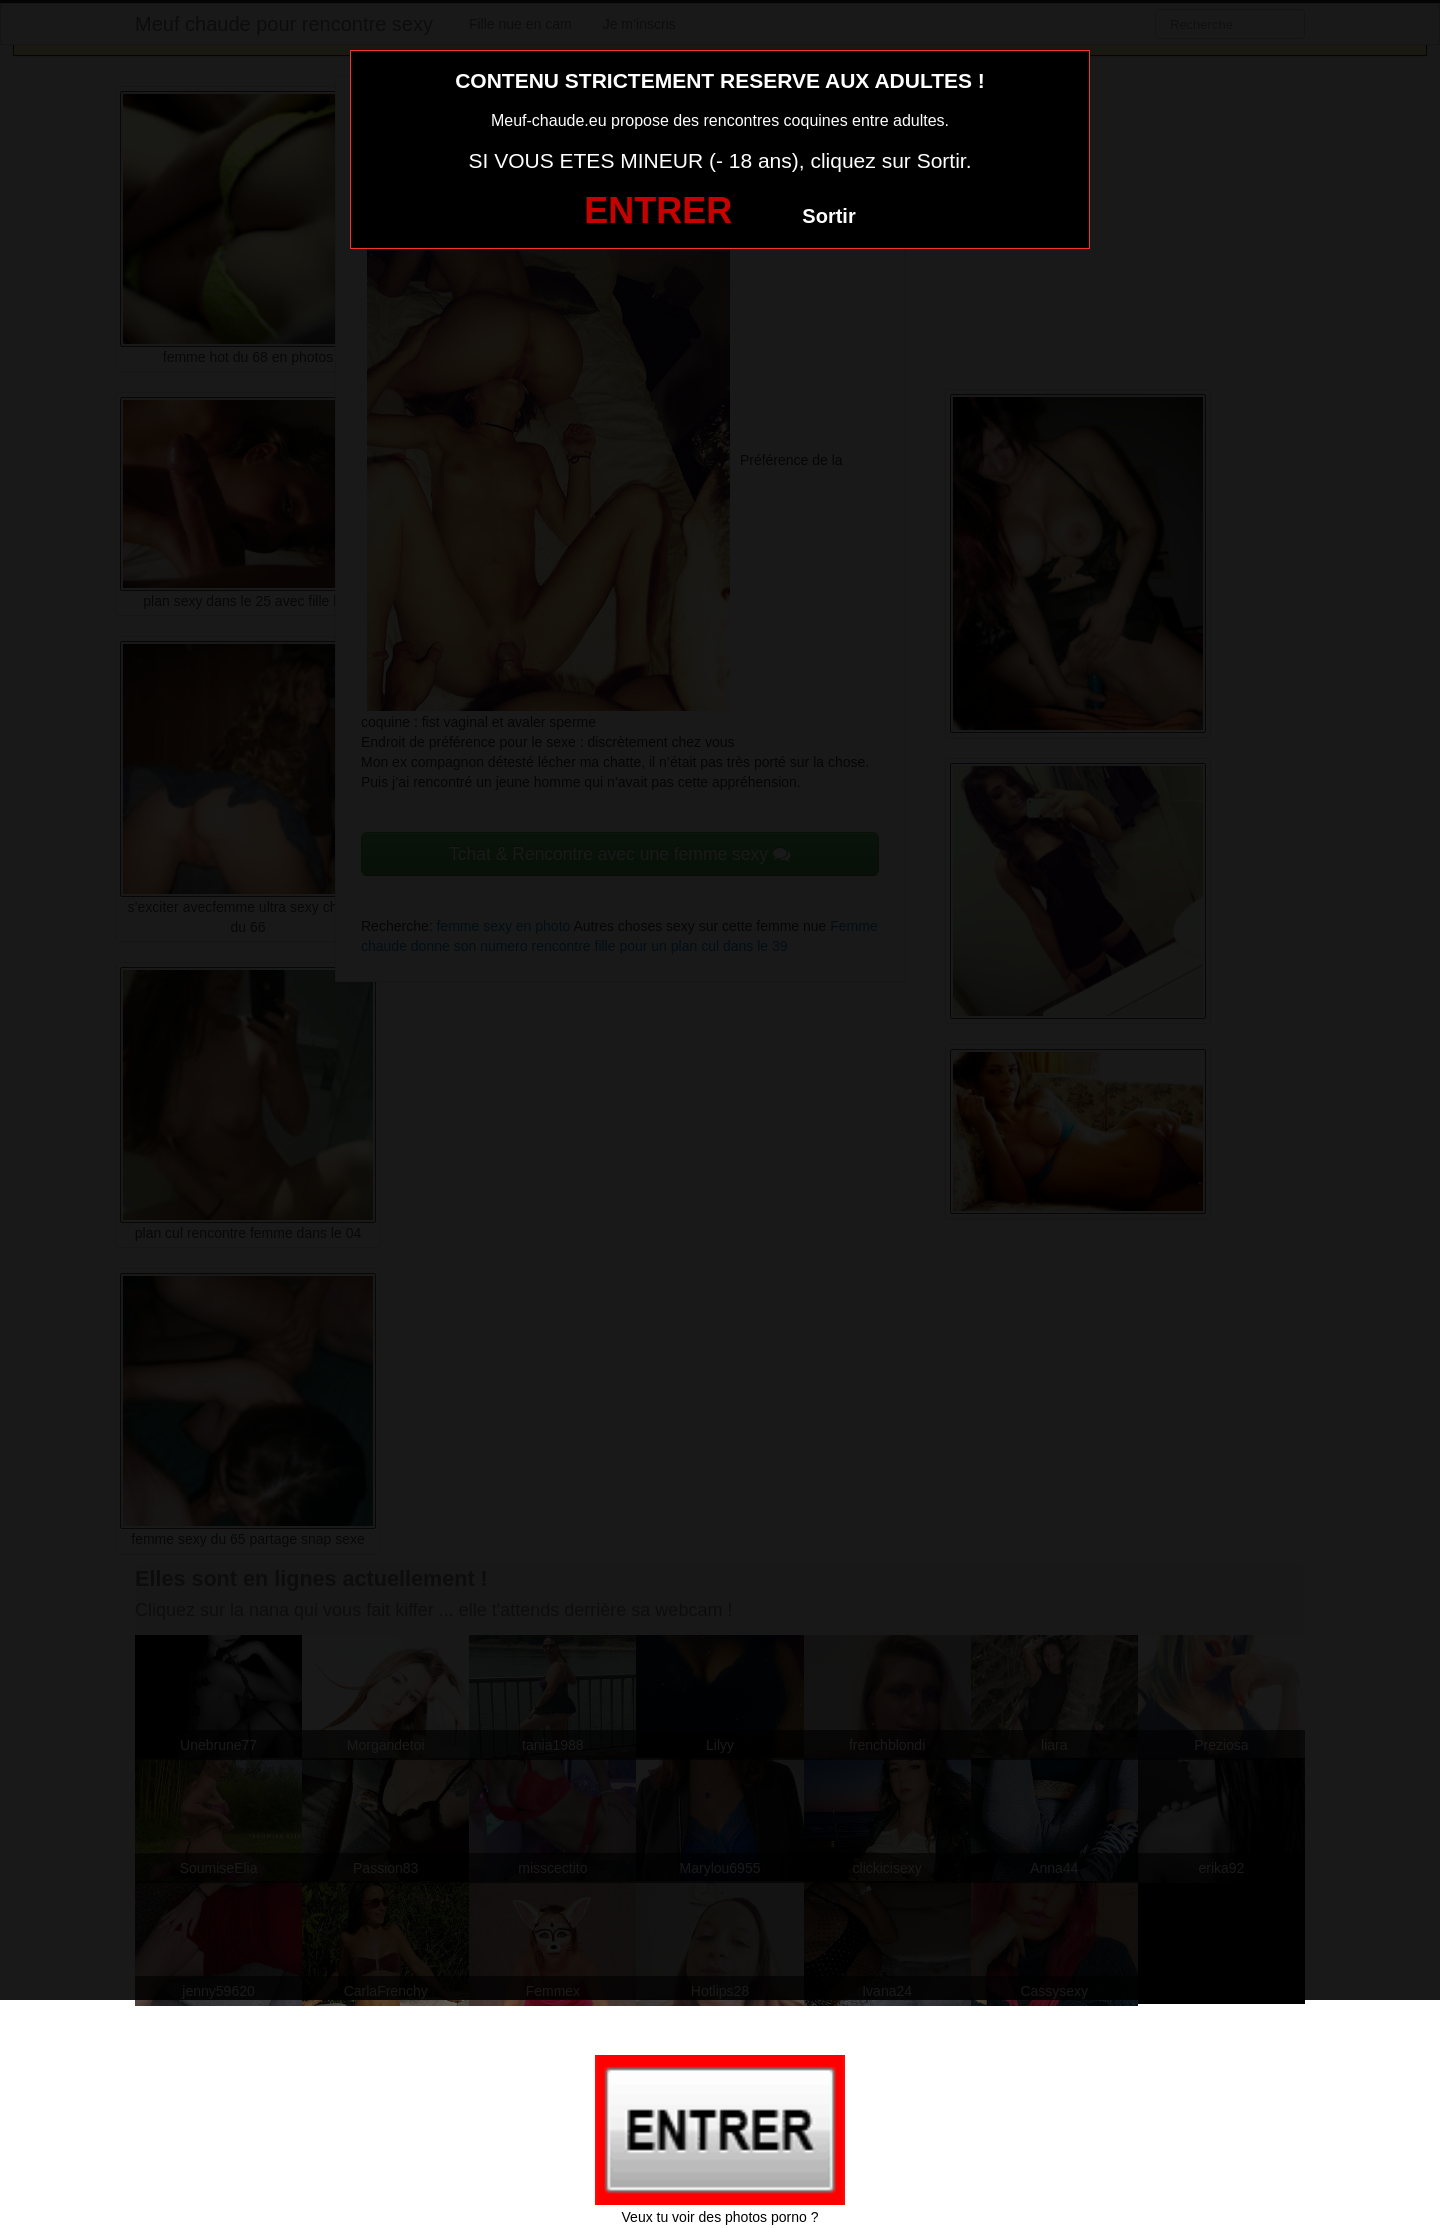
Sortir (828, 216)
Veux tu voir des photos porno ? (720, 2217)
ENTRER (658, 210)
